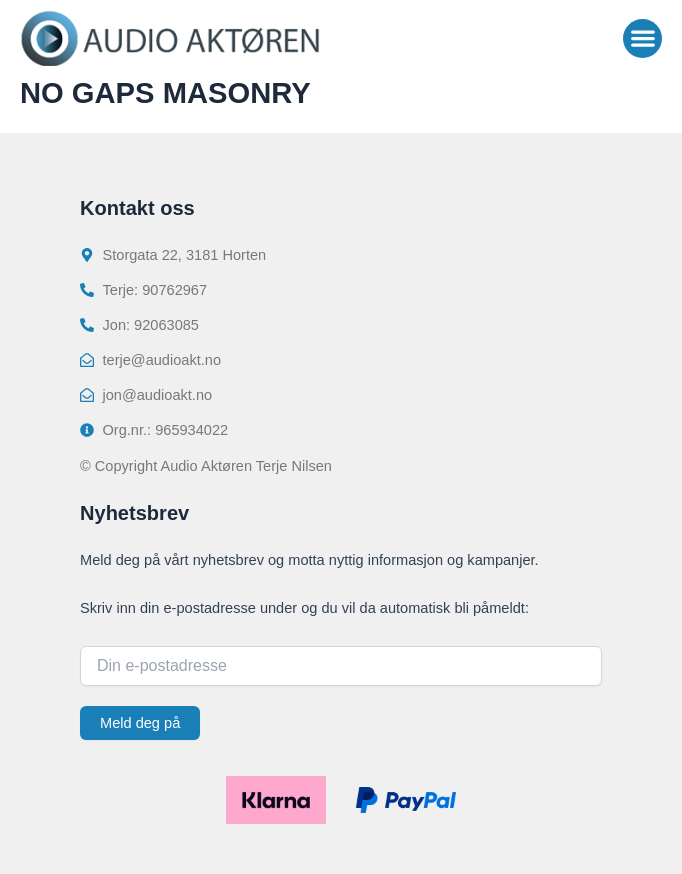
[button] (642, 38)
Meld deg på (140, 723)
